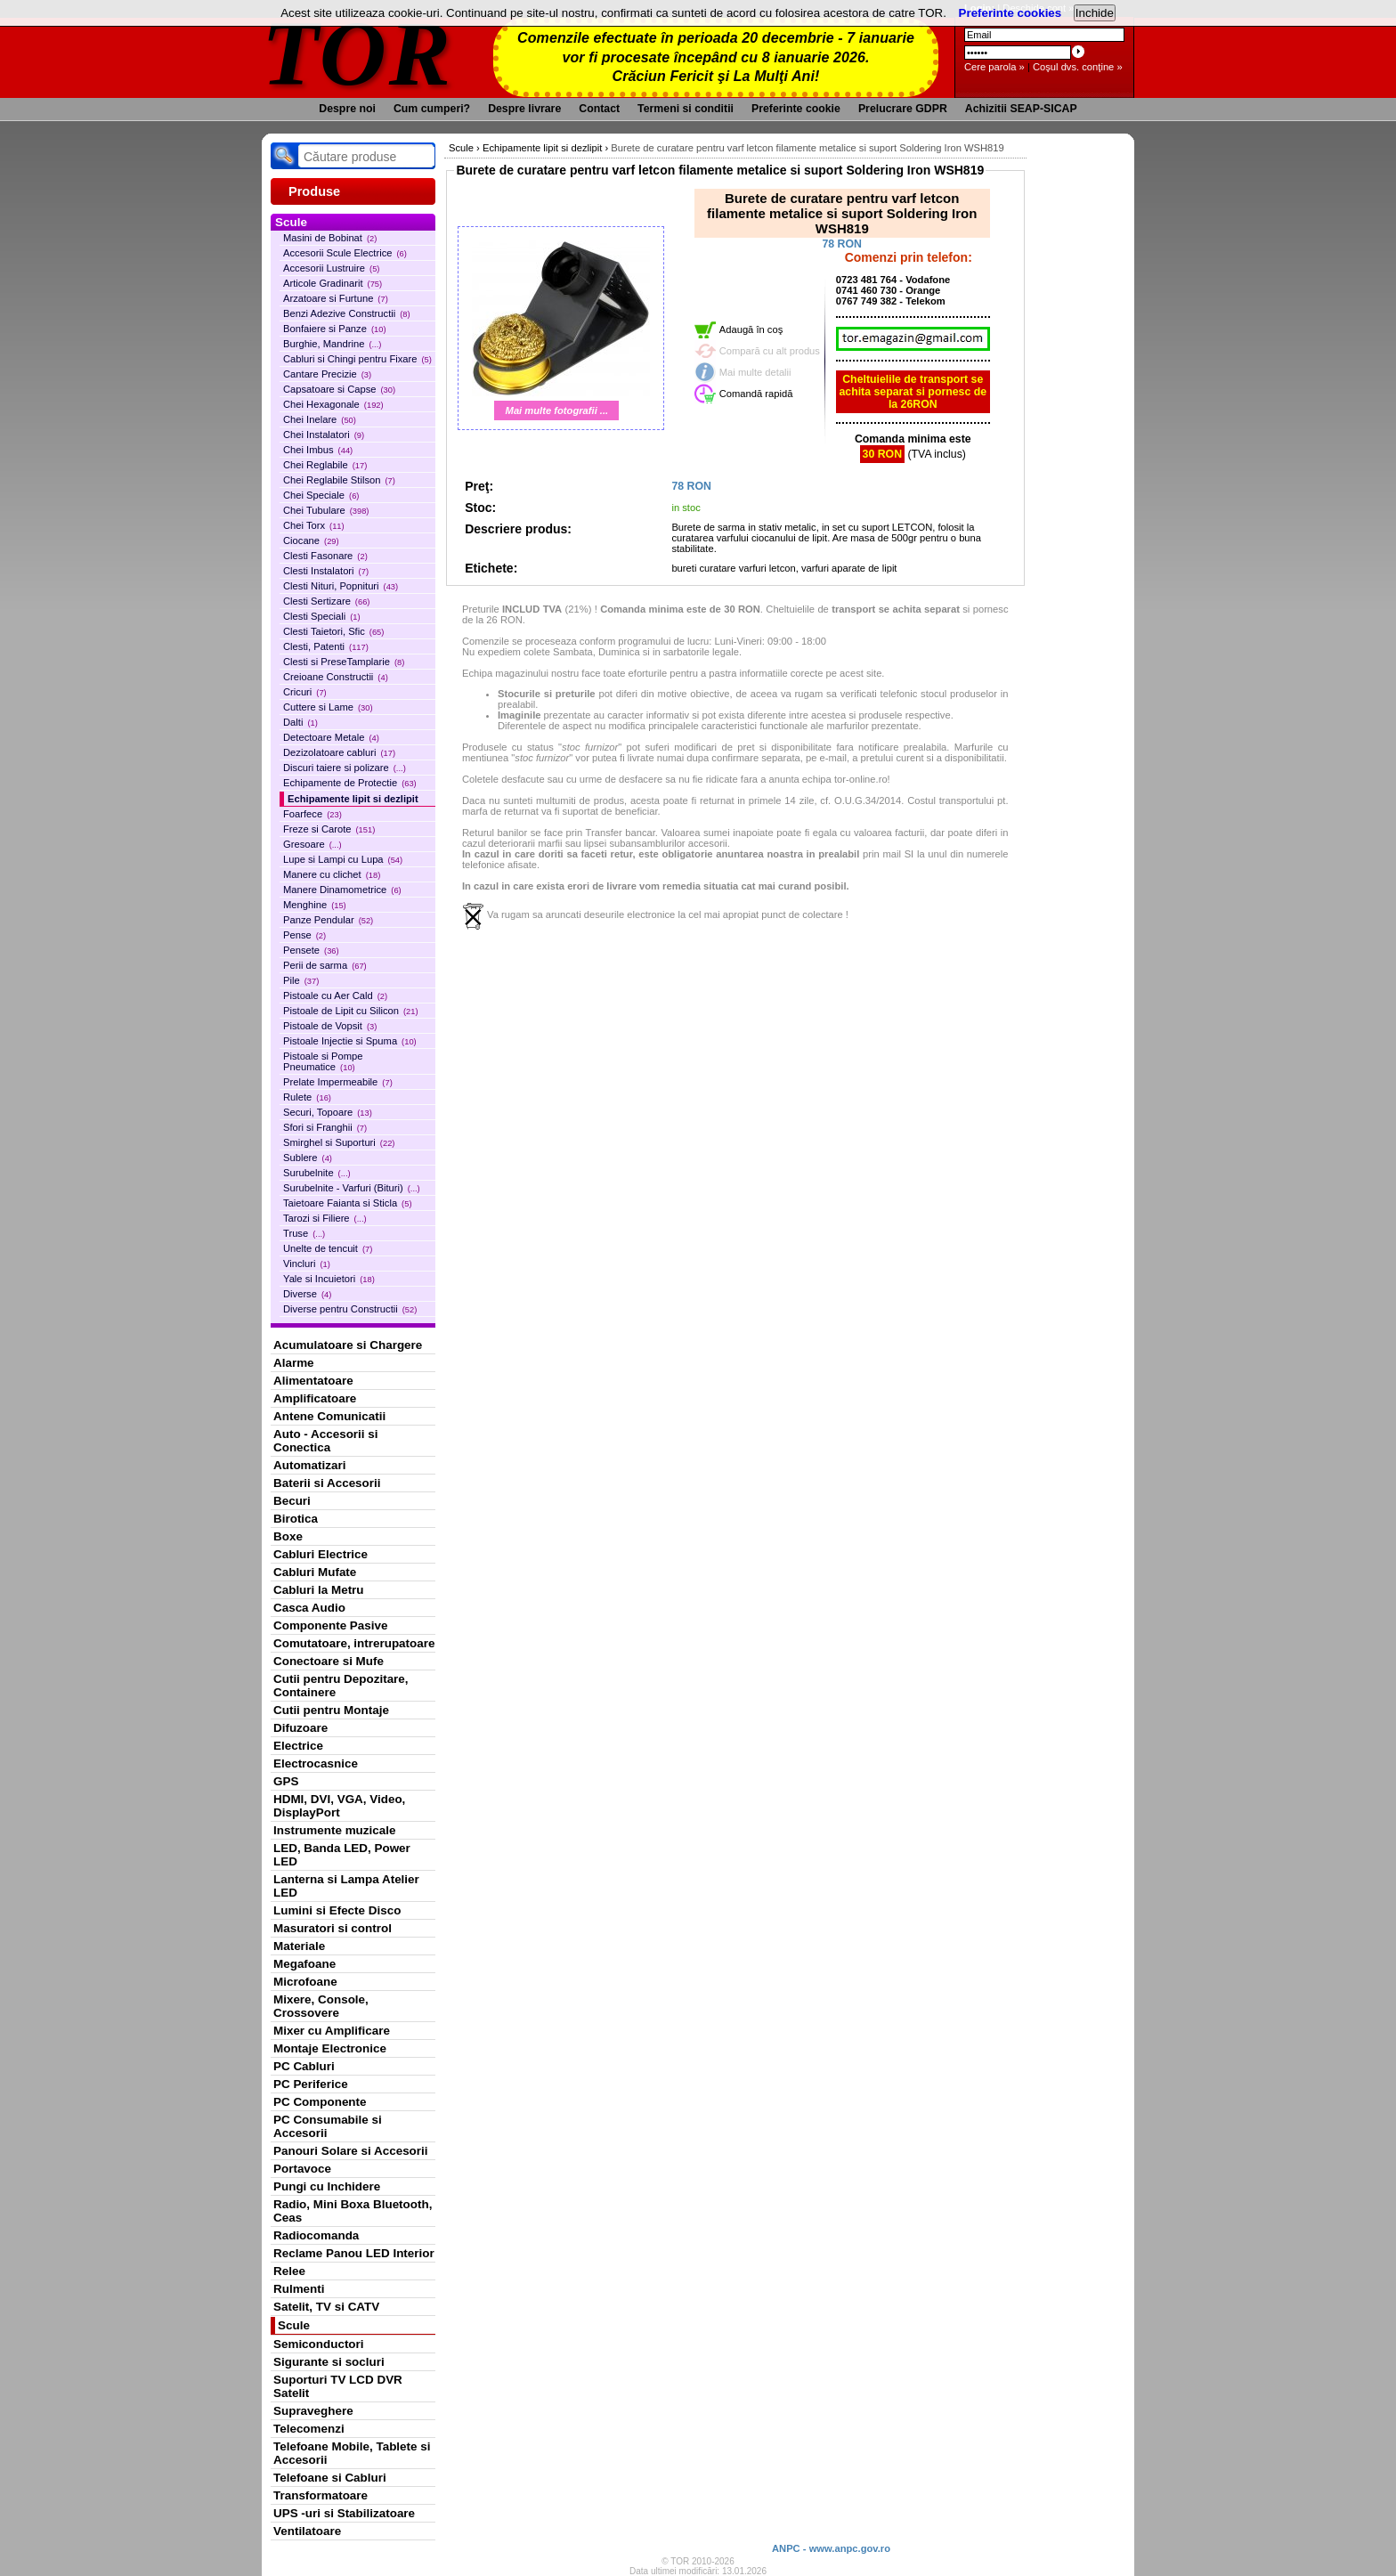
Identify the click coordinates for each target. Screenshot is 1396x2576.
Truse (304, 1233)
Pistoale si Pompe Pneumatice (323, 1061)
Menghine (314, 904)
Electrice (298, 1745)
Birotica (295, 1518)
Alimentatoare (313, 1380)
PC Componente (320, 2102)
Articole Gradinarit (332, 283)
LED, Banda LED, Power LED (341, 1854)
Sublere (307, 1157)
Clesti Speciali (322, 616)
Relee (289, 2271)
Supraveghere (313, 2411)
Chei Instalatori (323, 434)
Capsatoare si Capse (339, 389)
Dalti (300, 722)
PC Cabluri (304, 2066)
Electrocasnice (315, 1763)
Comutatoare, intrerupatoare (353, 1643)
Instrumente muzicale (334, 1830)
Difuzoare (300, 1728)
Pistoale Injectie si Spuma (350, 1041)
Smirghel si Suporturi (338, 1142)
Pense (304, 935)
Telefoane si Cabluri (329, 2477)
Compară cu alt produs (769, 350)
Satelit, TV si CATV (326, 2306)
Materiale (299, 1946)
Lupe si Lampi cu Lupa (342, 859)
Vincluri (306, 1263)
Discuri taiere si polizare (344, 767)
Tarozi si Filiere (325, 1218)
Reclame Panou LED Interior (353, 2253)
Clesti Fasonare (325, 555)
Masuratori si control (332, 1928)
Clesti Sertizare (326, 601)
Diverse (307, 1293)
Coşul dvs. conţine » (1078, 66)
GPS (285, 1781)
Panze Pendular (328, 919)
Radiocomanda (316, 2235)
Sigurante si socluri (329, 2362)
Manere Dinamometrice (342, 889)
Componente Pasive (330, 1625)
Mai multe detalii (755, 372)
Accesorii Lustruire (331, 268)
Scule (294, 2325)
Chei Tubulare (326, 510)
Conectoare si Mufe (328, 1661)
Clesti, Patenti (326, 646)
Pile (301, 980)
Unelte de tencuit (327, 1248)
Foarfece (312, 814)
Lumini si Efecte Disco (337, 1910)
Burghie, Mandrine (332, 343)
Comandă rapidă (756, 393)
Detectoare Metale (331, 737)
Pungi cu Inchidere (326, 2186)
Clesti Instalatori (326, 570)
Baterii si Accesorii (327, 1483)
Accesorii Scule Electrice (345, 253)
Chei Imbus (318, 449)
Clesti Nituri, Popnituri (340, 586)
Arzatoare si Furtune (335, 298)
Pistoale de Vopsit (330, 1025)
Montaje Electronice (329, 2048)
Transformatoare (320, 2495)
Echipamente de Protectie (350, 782)
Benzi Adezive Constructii (346, 313)
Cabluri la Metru (318, 1590)
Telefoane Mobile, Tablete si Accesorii (351, 2453)
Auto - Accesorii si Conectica (325, 1440)
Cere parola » (994, 66)
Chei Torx (314, 525)
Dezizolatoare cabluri (339, 752)
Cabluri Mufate (314, 1572)
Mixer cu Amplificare (331, 2030)
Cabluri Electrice (320, 1554)
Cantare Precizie (327, 374)
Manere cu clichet (331, 874)
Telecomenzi (309, 2428)
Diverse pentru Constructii (350, 1309)
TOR (357, 53)
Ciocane (311, 540)
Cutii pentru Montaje (331, 1710)
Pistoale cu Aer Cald (335, 995)
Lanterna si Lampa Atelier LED (346, 1886)
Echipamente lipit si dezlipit (353, 798)
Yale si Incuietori (329, 1278)
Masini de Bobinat (330, 237)
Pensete (311, 950)
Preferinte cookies (1010, 13)
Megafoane (304, 1964)
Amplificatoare (314, 1398)
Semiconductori (318, 2344)
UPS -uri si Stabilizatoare (344, 2513)
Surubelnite (317, 1172)
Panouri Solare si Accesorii (350, 2151)
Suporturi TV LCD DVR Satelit (337, 2386)
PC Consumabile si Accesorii (327, 2126)
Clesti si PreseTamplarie (343, 661)
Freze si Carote (329, 829)
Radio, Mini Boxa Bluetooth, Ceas (352, 2211)
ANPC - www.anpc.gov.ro (831, 2548)
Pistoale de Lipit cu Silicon (350, 1010)
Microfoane (305, 1981)
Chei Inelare (319, 419)
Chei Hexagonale (333, 404)
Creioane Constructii (335, 676)
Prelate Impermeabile (338, 1082)
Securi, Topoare (327, 1112)
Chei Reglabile (325, 464)
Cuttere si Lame (328, 707)
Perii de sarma (325, 965)
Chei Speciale (321, 495)
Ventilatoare (307, 2531)
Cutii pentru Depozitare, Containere (341, 1685)
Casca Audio (309, 1607)
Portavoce (302, 2168)
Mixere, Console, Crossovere (321, 2006)
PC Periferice (310, 2084)
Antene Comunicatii (329, 1416)
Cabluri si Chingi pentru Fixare (357, 358)
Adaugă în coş (751, 329)
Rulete (307, 1097)
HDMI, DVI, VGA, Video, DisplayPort (339, 1805)
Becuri (292, 1500)
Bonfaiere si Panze (334, 328)
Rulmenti (298, 2289)
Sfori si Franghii (325, 1127)
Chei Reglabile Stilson (339, 480)
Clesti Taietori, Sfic (333, 631)
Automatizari (309, 1465)
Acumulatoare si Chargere (347, 1345)
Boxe (288, 1536)
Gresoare (312, 844)
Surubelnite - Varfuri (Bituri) (351, 1187)
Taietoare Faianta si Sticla (347, 1203)
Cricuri (305, 692)
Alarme (293, 1362)
